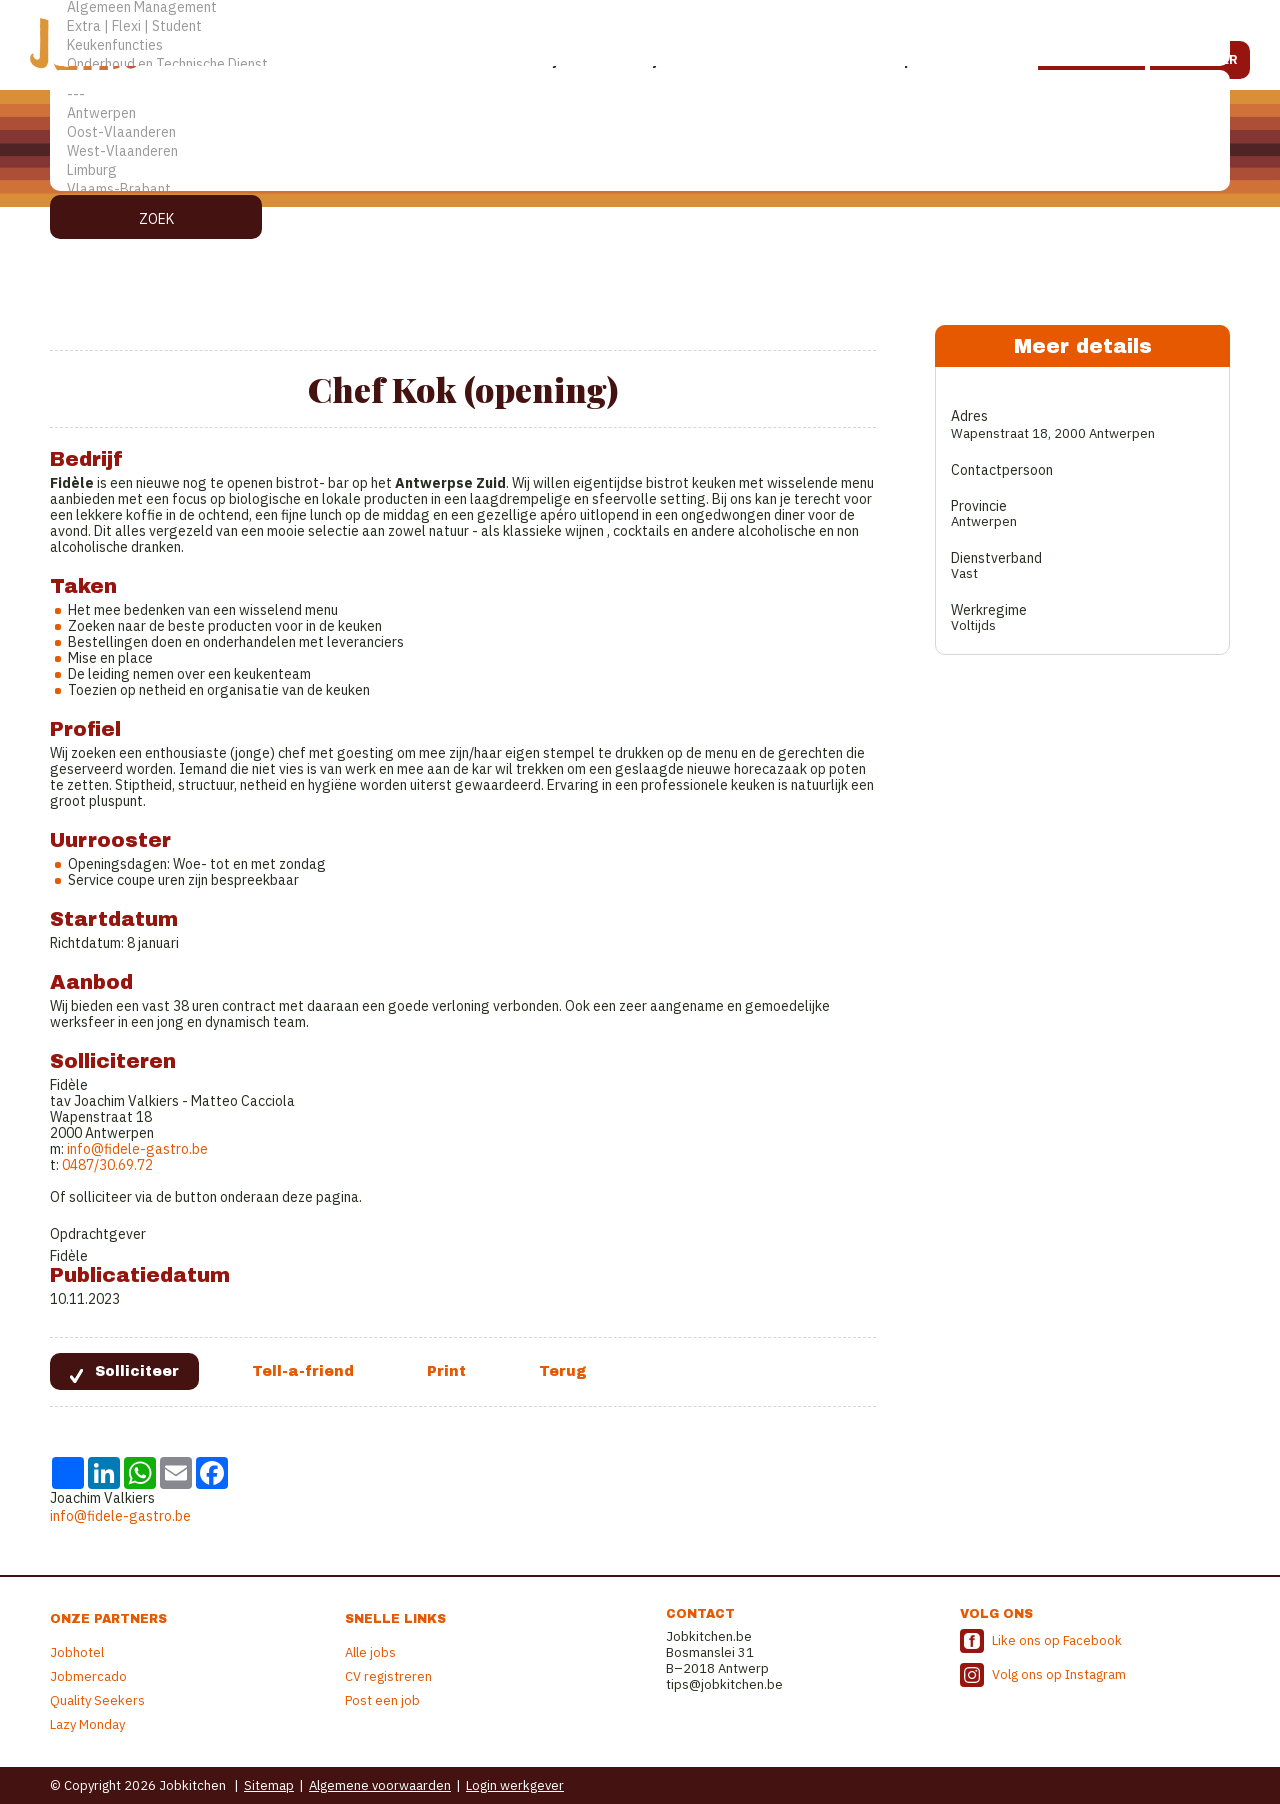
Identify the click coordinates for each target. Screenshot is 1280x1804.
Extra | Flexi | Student (640, 26)
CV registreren (388, 1676)
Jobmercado (88, 1676)
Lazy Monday (87, 1724)
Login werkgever (515, 1785)
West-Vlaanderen (640, 151)
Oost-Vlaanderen (640, 132)
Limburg (640, 170)
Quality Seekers (97, 1700)
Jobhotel (77, 1652)
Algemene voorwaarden (380, 1785)
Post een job (382, 1700)
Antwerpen (640, 113)
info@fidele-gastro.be (137, 1149)
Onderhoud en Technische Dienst (640, 64)
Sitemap (269, 1785)
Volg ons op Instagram (1059, 1674)
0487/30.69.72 (106, 1165)
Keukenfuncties (640, 45)
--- (640, 94)
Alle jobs (370, 1652)
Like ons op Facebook (1057, 1640)
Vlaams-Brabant (640, 189)
